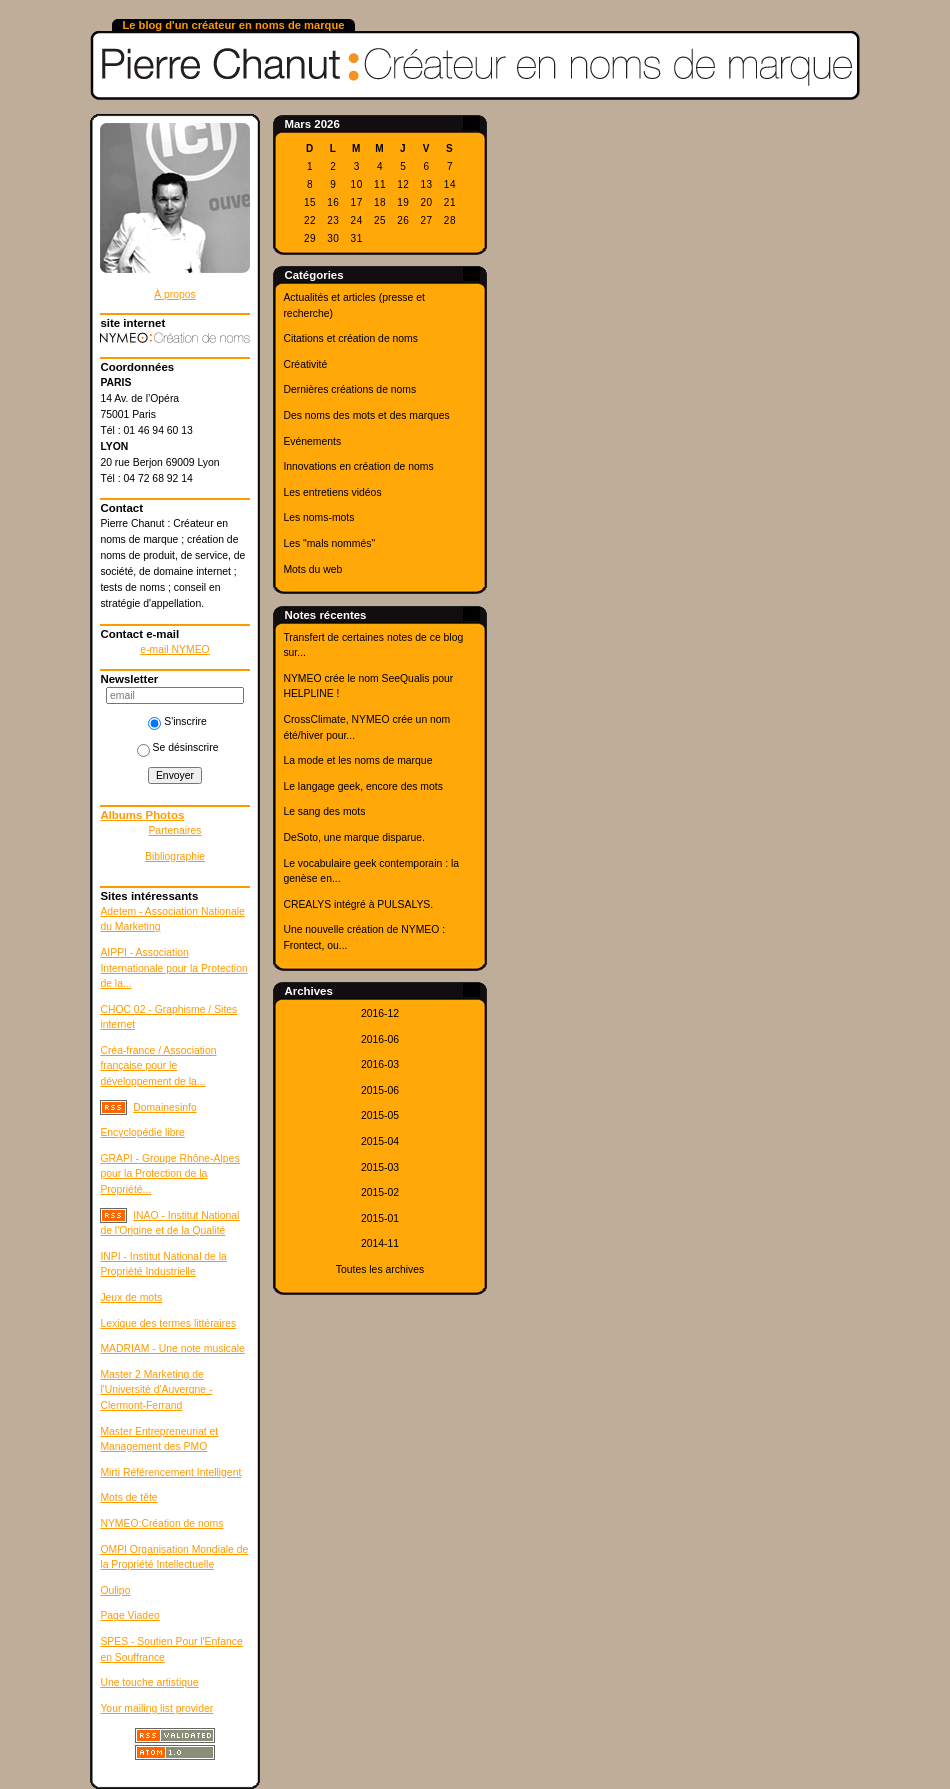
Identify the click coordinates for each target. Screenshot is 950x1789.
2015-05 (380, 1115)
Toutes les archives (380, 1269)
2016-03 (380, 1064)
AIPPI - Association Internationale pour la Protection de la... (173, 968)
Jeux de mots (131, 1297)
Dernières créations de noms (349, 389)
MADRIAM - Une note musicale (172, 1348)
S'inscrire (177, 721)
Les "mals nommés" (329, 543)
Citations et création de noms (350, 338)
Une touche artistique (149, 1682)
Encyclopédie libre (142, 1132)
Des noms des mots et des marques (366, 415)
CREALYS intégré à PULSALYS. (358, 904)
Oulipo (115, 1590)
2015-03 (380, 1167)
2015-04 (380, 1141)
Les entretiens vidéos (332, 492)
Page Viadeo (129, 1615)
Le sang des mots (324, 811)
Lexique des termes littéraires (168, 1323)
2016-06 (380, 1039)
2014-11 (380, 1243)
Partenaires (174, 830)
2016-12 (380, 1013)
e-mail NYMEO (174, 649)
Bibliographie (175, 856)
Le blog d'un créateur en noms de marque (233, 25)
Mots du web (312, 569)
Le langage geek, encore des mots (362, 786)
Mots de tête (128, 1497)
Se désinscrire (178, 747)
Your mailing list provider (156, 1708)
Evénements (312, 441)
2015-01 (380, 1218)
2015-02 (380, 1192)
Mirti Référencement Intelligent (170, 1472)
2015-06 (380, 1090)
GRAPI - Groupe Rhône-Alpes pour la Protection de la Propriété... (169, 1174)
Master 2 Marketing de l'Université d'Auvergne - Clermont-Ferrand (156, 1390)
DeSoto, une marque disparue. (354, 837)
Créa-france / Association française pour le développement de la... (158, 1066)
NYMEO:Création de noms (161, 1523)
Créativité (305, 364)
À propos (175, 294)
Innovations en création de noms (358, 466)
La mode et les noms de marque (357, 760)
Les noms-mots (318, 517)
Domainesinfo (165, 1107)
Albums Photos (142, 815)
